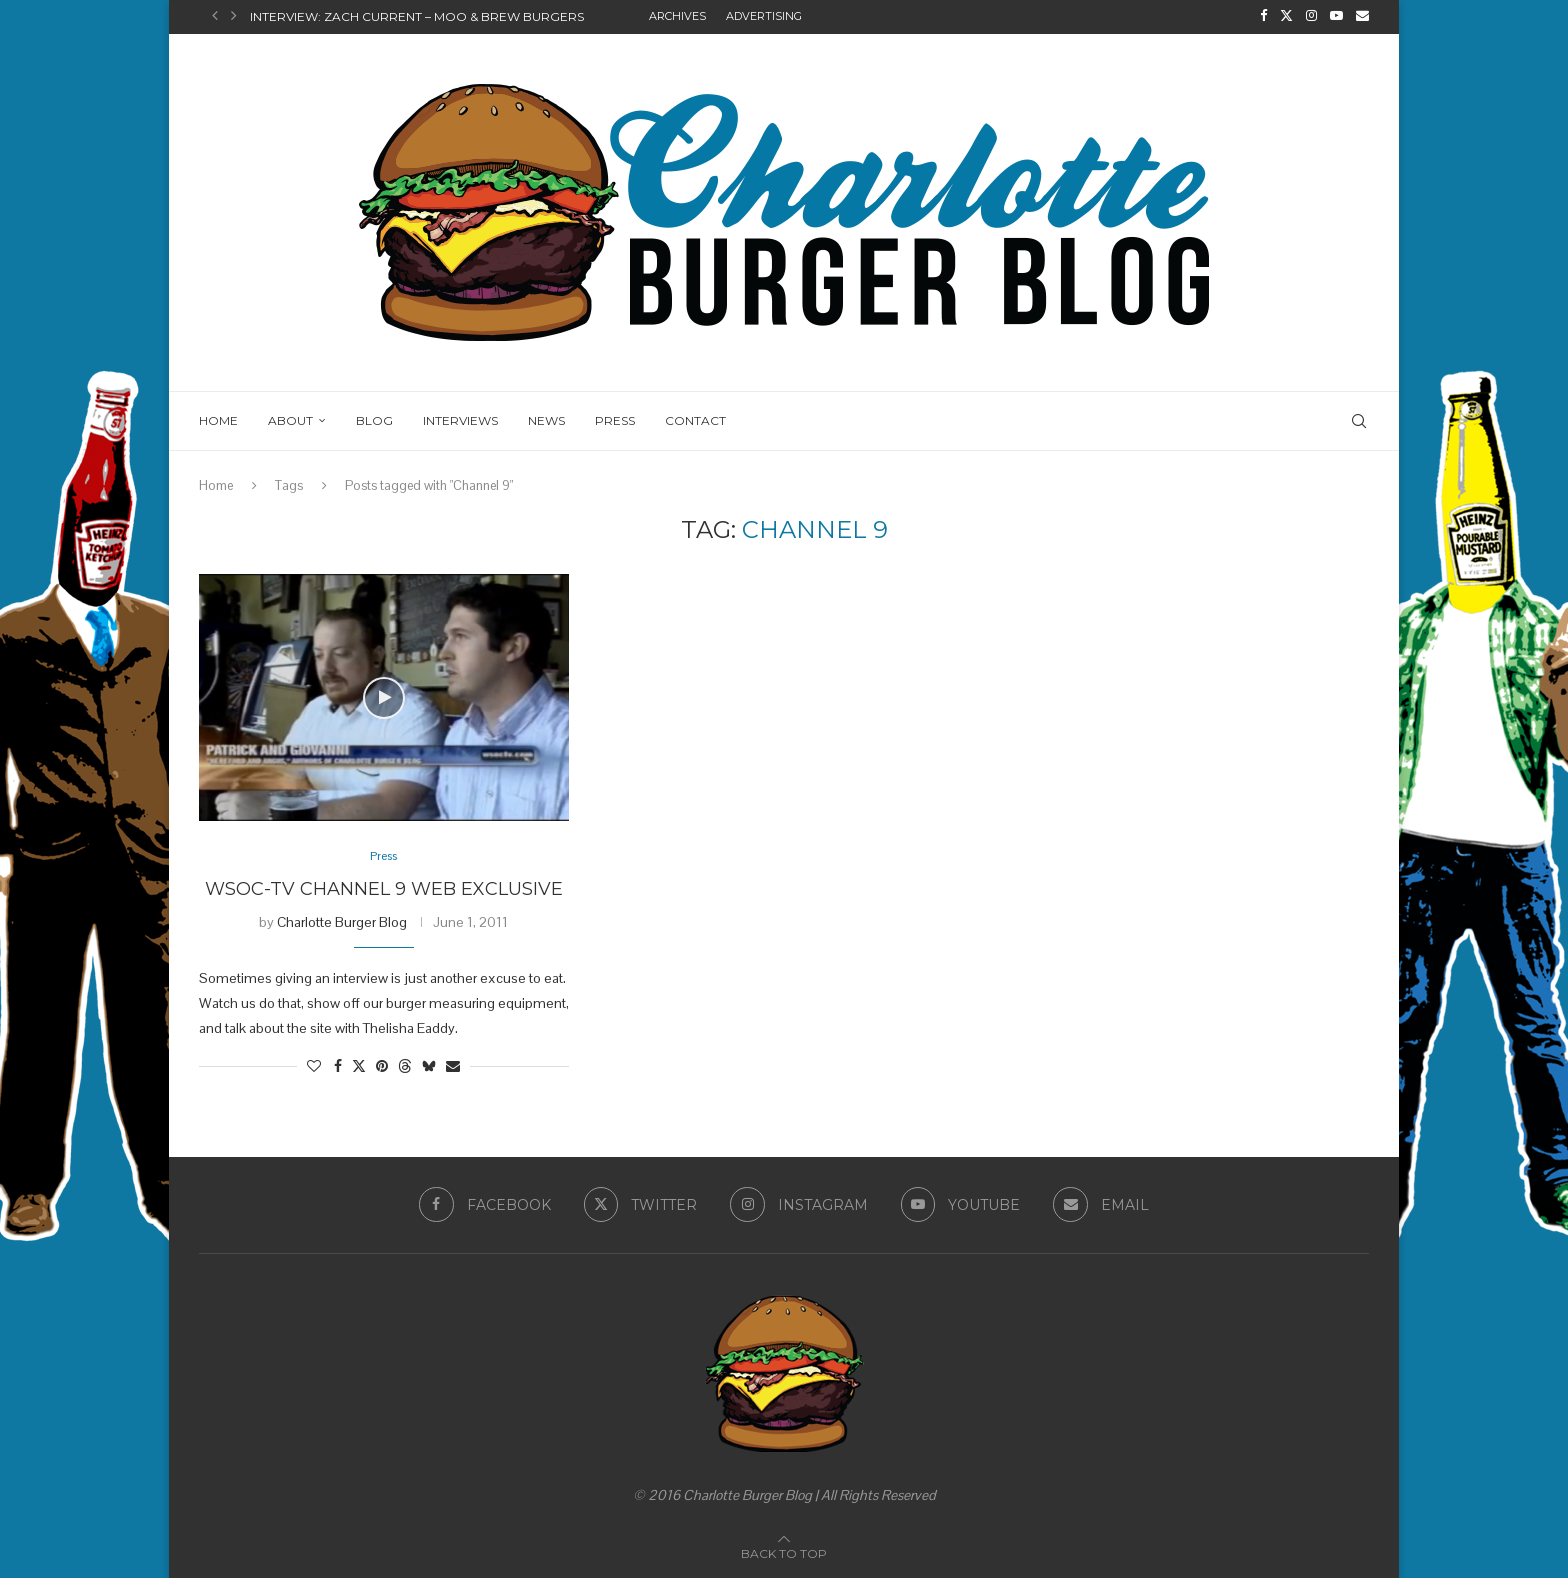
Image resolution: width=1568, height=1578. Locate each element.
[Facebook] (1263, 16)
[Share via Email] (453, 1066)
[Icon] (384, 696)
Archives (677, 16)
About (290, 418)
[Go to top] (784, 1552)
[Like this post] (314, 1066)
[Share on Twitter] (359, 1066)
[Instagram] (1311, 16)
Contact (695, 418)
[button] (215, 16)
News (546, 418)
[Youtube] (1336, 16)
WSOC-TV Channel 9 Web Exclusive (384, 888)
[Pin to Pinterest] (382, 1066)
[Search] (1359, 419)
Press (615, 418)
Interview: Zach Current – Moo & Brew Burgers (417, 16)
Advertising (764, 16)
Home (218, 418)
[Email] (1362, 16)
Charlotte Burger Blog (342, 921)
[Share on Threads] (405, 1066)
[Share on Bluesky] (429, 1066)
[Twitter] (1286, 16)
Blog (374, 418)
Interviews (460, 418)
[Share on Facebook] (338, 1066)
